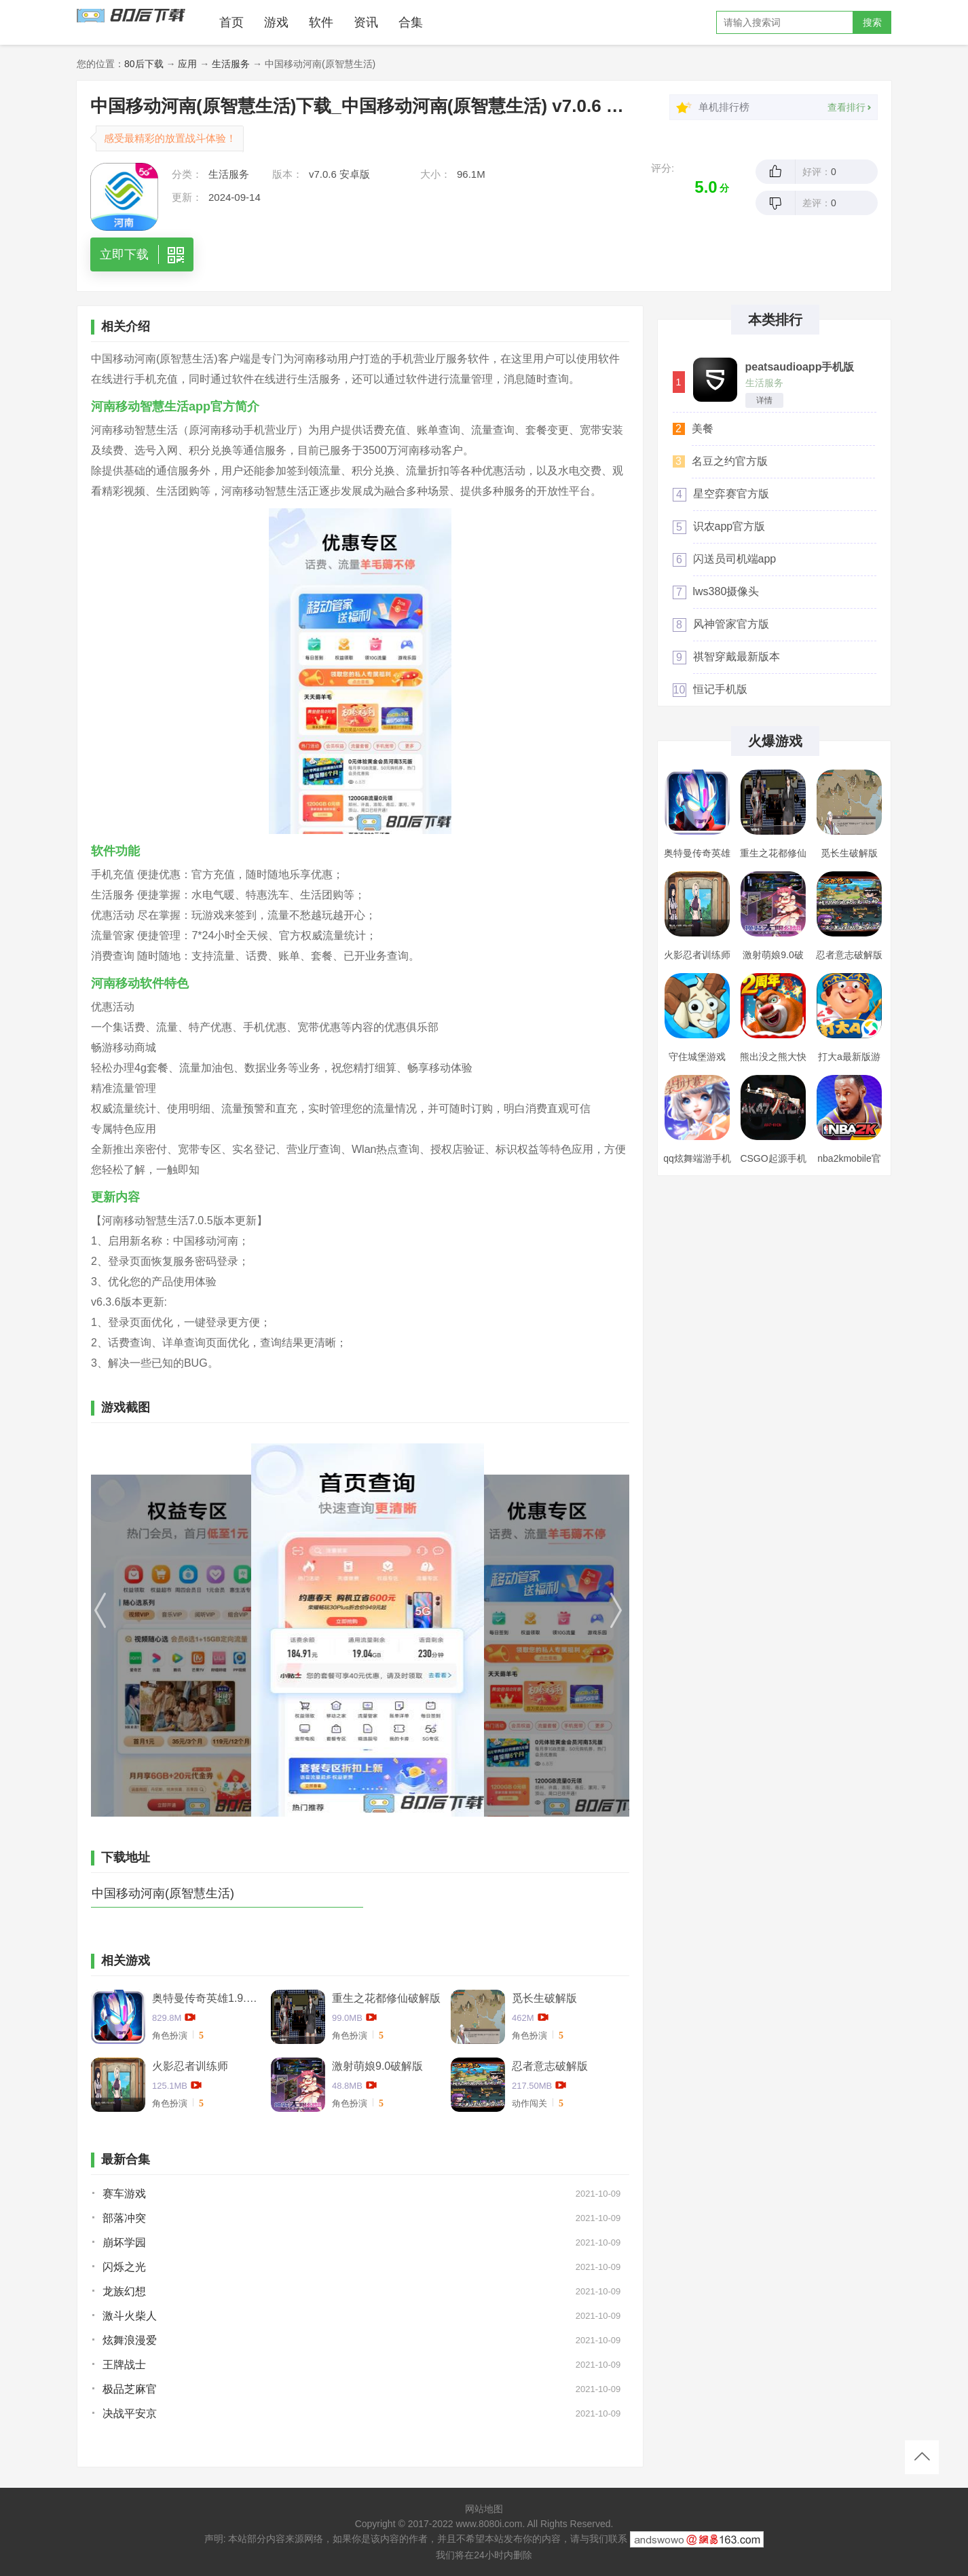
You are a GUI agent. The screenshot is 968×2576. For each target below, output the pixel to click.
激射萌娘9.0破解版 (377, 2066)
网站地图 (484, 2508)
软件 (321, 22)
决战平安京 (130, 2413)
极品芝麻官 (130, 2389)
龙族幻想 (124, 2291)
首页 (231, 22)
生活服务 (231, 63)
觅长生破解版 (544, 1998)
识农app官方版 (729, 526)
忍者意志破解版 (550, 2066)
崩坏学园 (124, 2242)
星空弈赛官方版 (731, 493)
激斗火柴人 (130, 2316)
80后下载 (144, 63)
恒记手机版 (720, 689)
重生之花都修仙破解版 (386, 1998)
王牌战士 (124, 2364)
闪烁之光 (124, 2267)
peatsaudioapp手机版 (800, 367)
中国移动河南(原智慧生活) (163, 1893)
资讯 (366, 22)
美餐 (702, 428)
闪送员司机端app (735, 559)
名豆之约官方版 (730, 461)
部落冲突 (124, 2218)
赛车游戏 (124, 2193)
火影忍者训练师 (190, 2066)
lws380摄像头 (726, 591)
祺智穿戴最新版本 (736, 656)
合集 (410, 22)
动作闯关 (529, 2103)
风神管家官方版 (731, 624)
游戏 (276, 22)
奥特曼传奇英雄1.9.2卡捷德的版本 (206, 1998)
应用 (187, 63)
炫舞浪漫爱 (130, 2340)
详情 (764, 400)
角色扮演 (169, 2035)
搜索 (872, 22)
